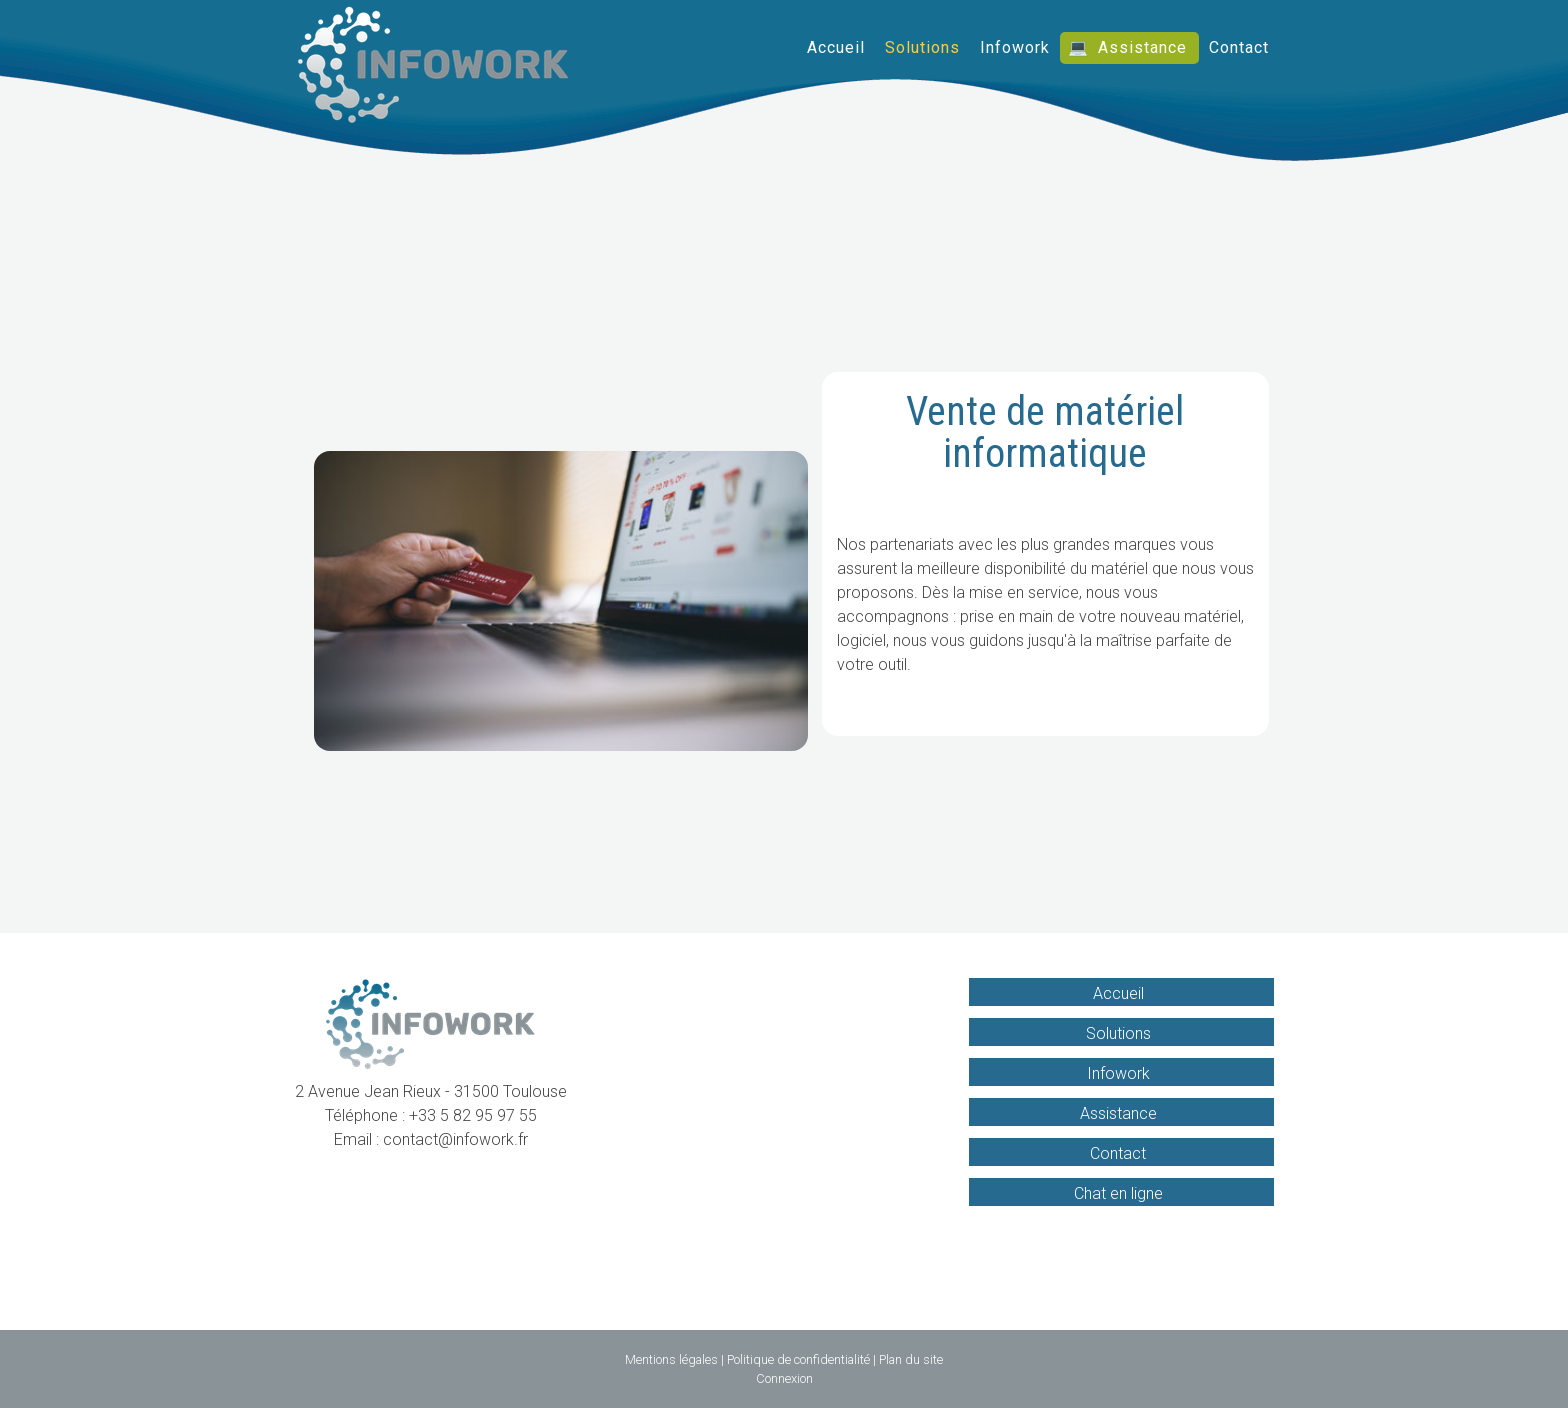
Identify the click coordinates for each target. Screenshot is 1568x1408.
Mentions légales (671, 1359)
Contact (1239, 47)
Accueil (836, 47)
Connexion (784, 1378)
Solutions (922, 47)
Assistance (1142, 47)
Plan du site (911, 1359)
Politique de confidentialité (798, 1359)
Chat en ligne (1118, 1193)
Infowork (1015, 47)
